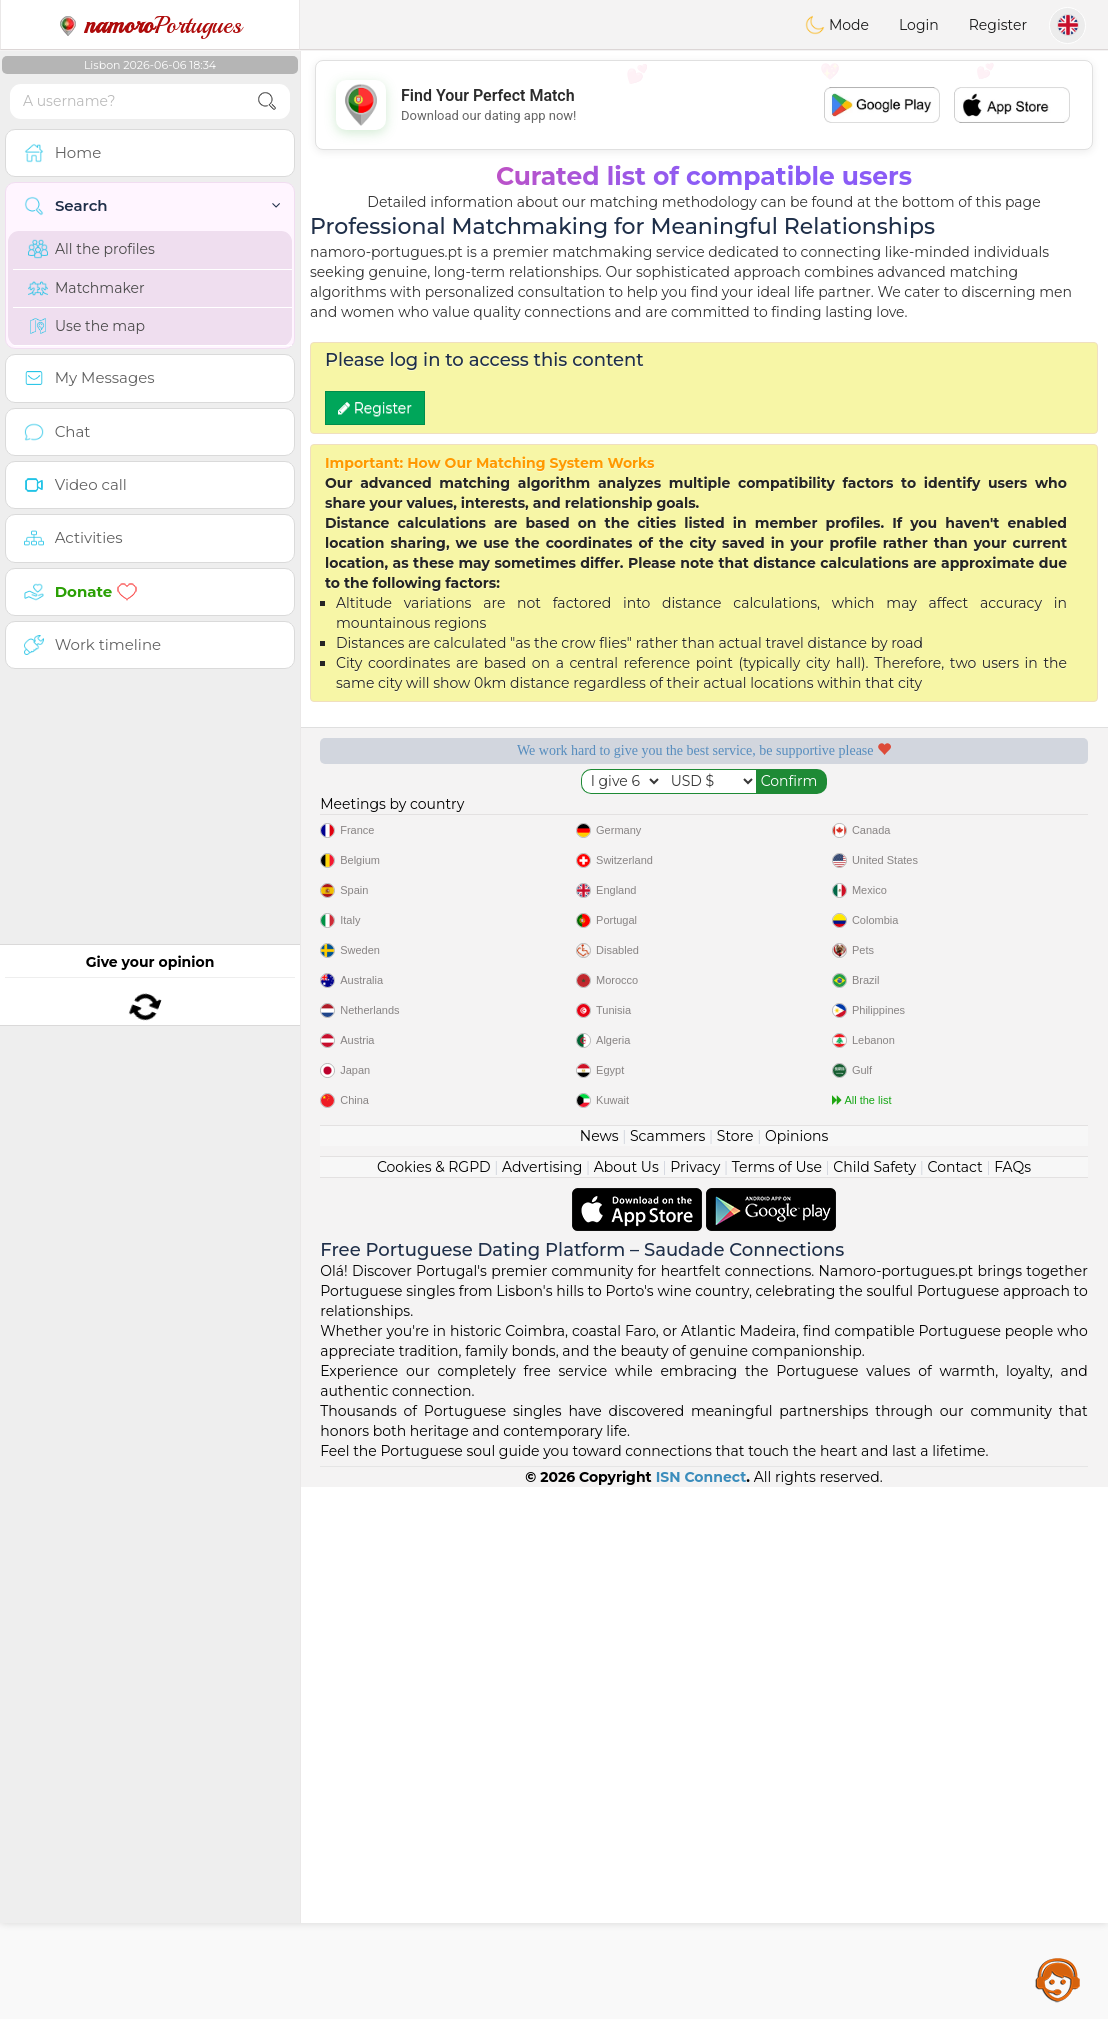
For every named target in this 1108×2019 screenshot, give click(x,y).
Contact (955, 1699)
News (599, 1668)
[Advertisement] (704, 105)
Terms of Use (777, 1699)
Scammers (667, 1668)
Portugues (150, 25)
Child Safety (874, 1699)
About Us (626, 1699)
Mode (837, 25)
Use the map (86, 326)
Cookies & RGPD (434, 1699)
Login (919, 25)
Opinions (796, 1668)
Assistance (1058, 1979)
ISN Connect (701, 2009)
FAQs (1012, 1699)
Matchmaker (86, 288)
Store (735, 1668)
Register (998, 25)
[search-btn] (267, 101)
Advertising (542, 1699)
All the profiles (91, 249)
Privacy (695, 1699)
